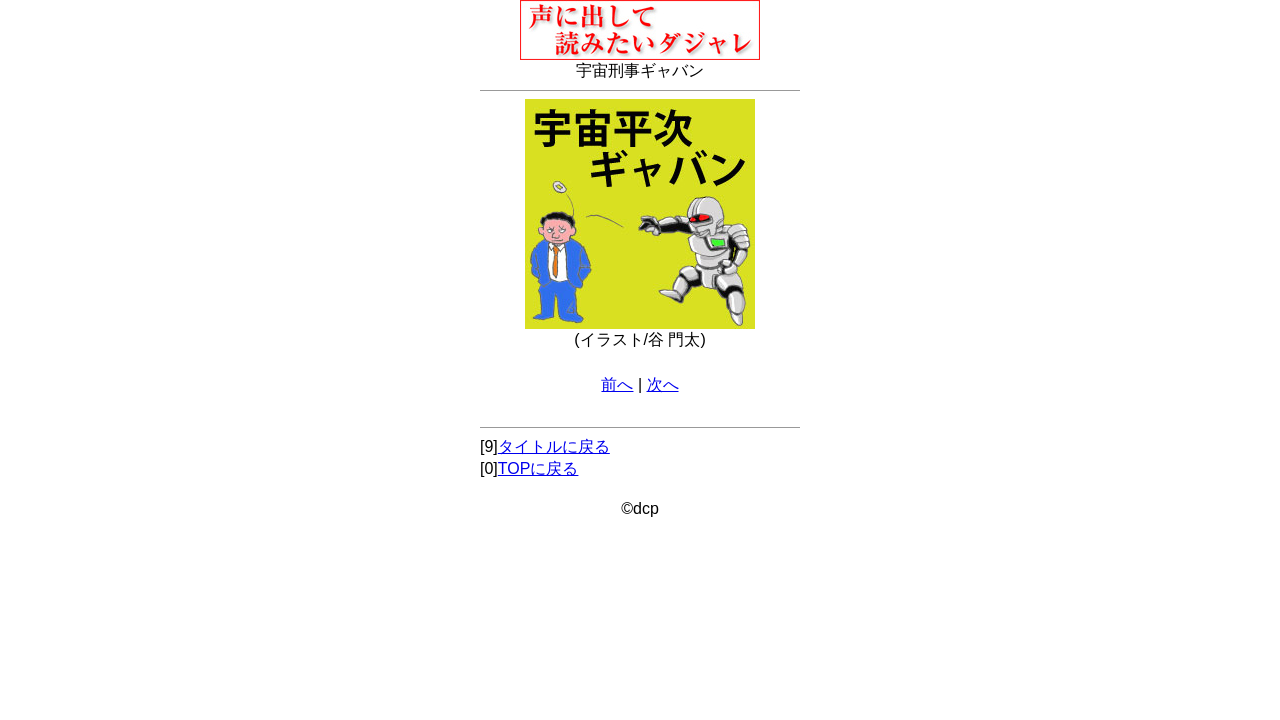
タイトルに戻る (554, 446)
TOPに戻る (538, 468)
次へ (663, 384)
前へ (617, 384)
